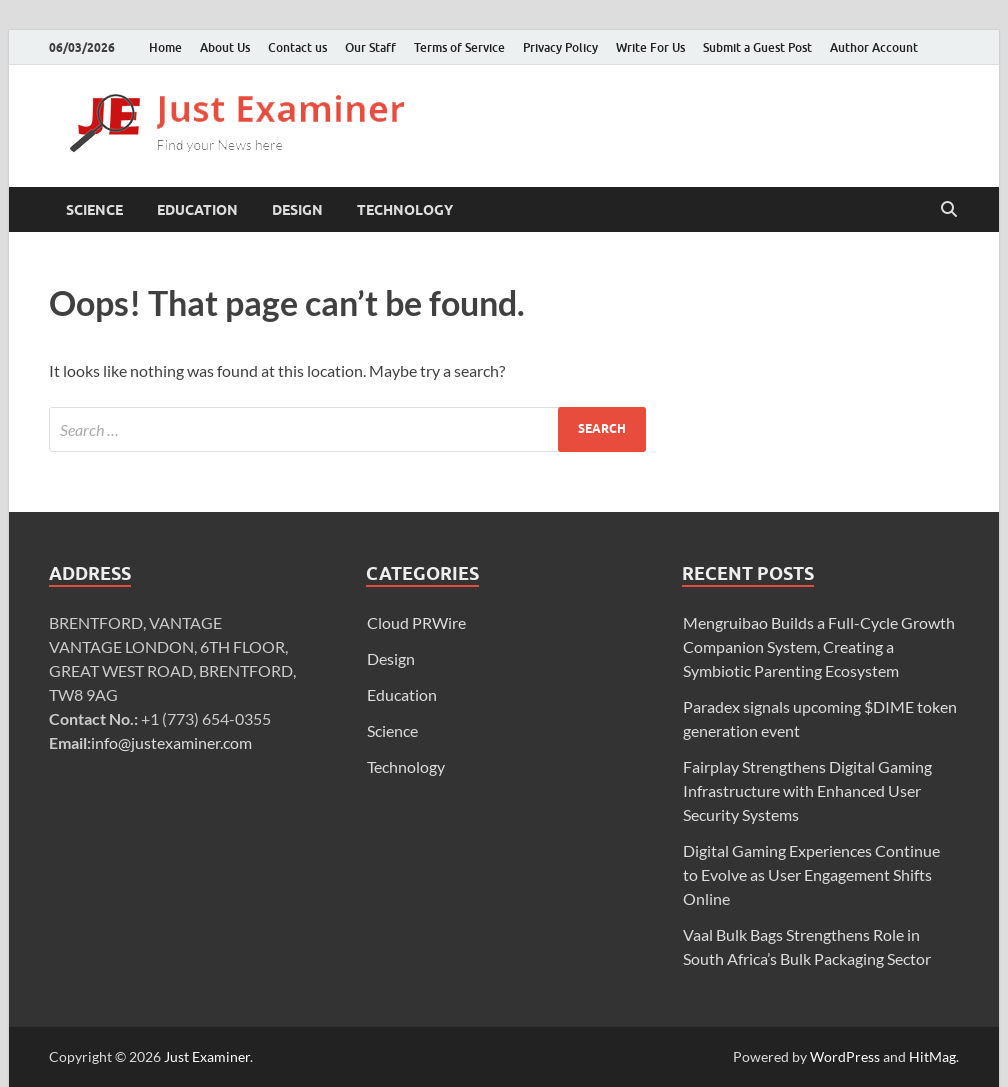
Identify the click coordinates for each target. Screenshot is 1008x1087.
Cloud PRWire (416, 622)
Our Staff (370, 47)
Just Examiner (207, 1056)
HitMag (932, 1056)
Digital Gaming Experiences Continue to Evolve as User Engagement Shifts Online (811, 874)
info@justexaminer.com (171, 742)
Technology (405, 210)
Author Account (874, 47)
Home (165, 47)
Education (197, 210)
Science (94, 210)
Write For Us (650, 47)
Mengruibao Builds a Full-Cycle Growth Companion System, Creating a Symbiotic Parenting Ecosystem (819, 646)
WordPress (845, 1056)
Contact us (297, 47)
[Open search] (949, 210)
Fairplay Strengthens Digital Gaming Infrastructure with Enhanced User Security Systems (807, 790)
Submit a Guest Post (757, 47)
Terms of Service (459, 47)
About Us (225, 47)
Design (297, 210)
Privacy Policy (560, 47)
